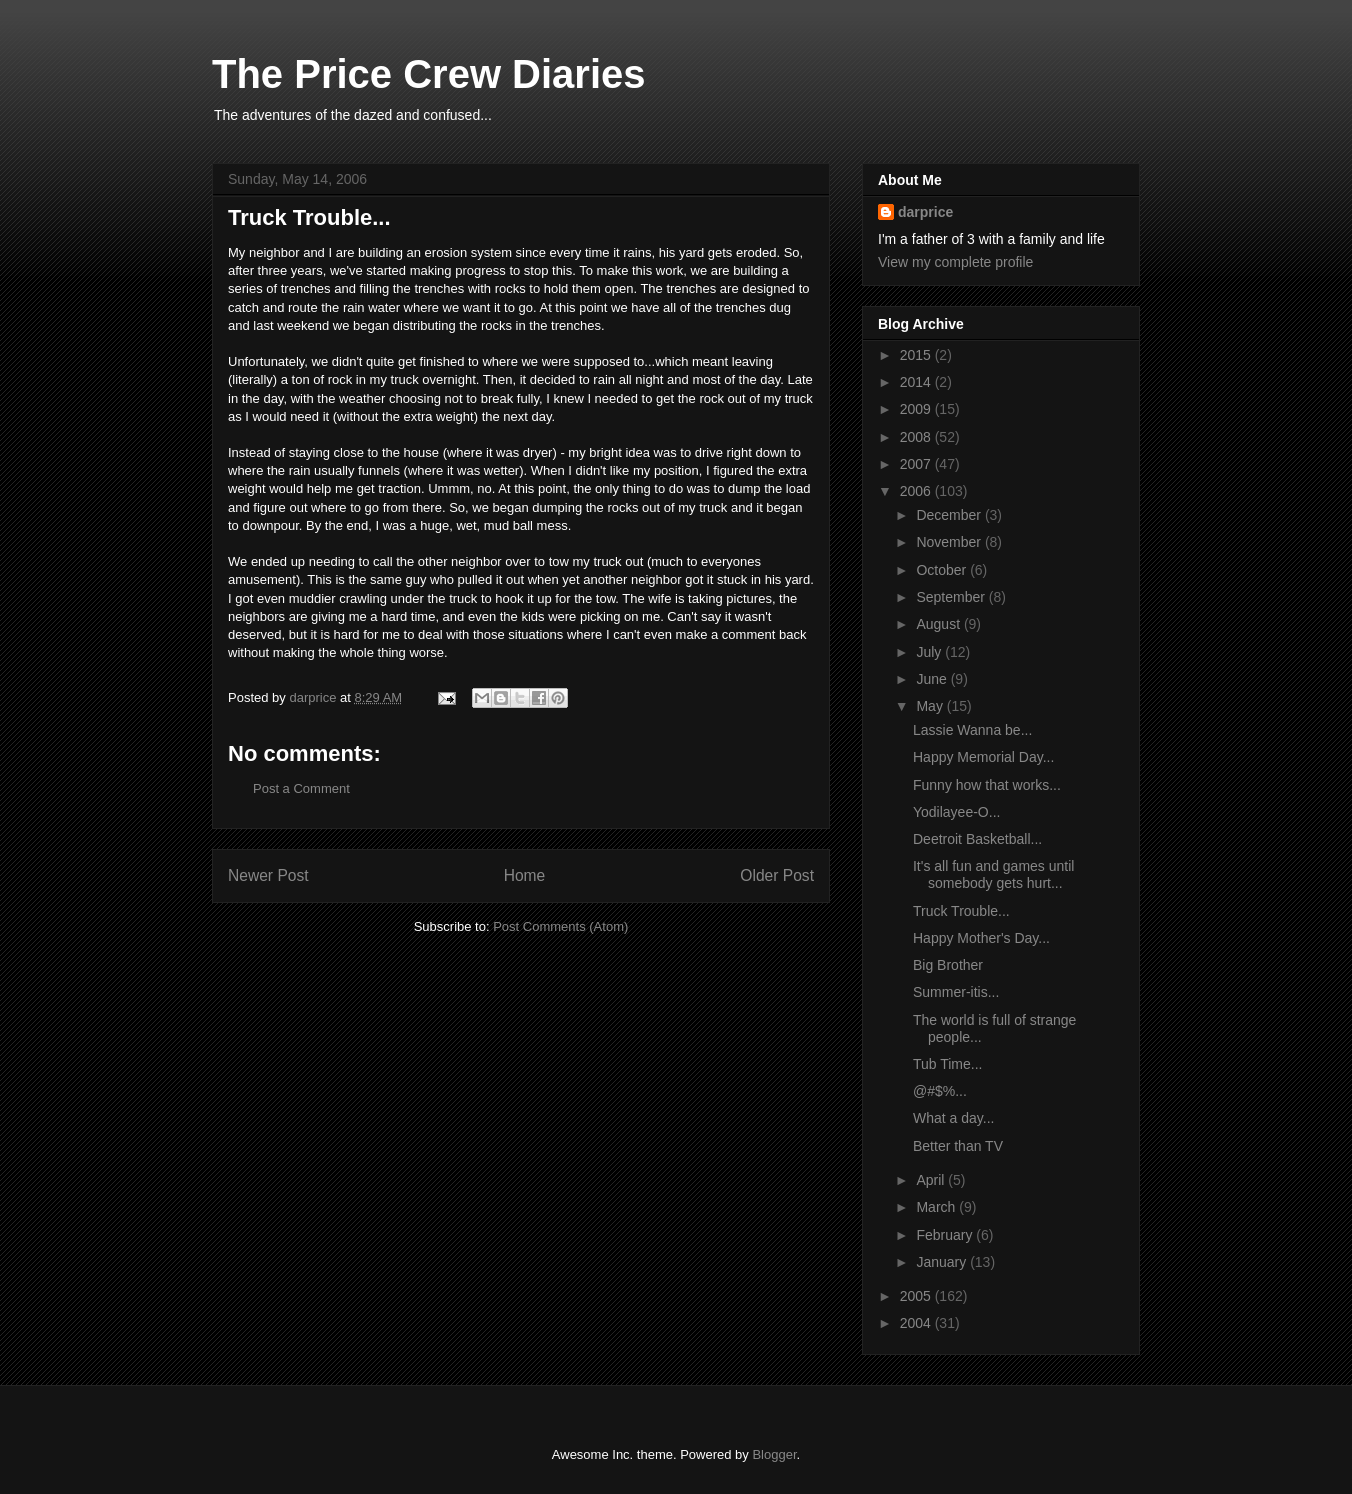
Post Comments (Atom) (560, 926)
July (930, 652)
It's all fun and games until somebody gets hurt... (993, 874)
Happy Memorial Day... (983, 757)
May (931, 706)
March (937, 1207)
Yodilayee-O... (956, 812)
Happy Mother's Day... (981, 938)
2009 (917, 409)
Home (525, 875)
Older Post (777, 875)
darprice (925, 212)
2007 (917, 464)
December (950, 515)
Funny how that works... (987, 785)
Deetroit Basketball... (977, 839)
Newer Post (268, 875)
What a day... (953, 1118)
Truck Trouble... (961, 911)
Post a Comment (301, 788)
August (939, 624)
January (943, 1262)
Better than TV (958, 1146)
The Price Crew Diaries (429, 74)
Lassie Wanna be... (972, 730)
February (946, 1235)
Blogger (774, 1454)
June (933, 679)
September (952, 597)
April (932, 1180)
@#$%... (940, 1091)
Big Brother (948, 965)
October (943, 570)
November (950, 542)
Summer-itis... (956, 992)
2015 (917, 355)
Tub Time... (948, 1064)
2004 (917, 1323)
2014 (917, 382)
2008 (917, 437)
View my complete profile (955, 262)
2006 (917, 491)
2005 (917, 1296)
